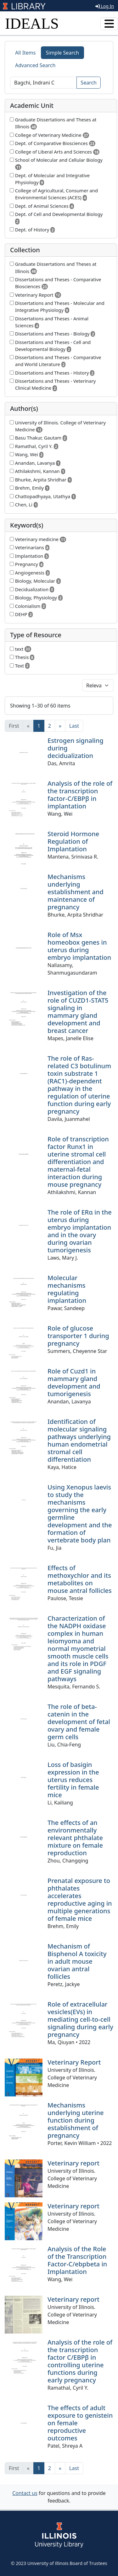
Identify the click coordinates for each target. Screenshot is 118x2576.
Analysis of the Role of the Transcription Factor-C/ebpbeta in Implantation (77, 2260)
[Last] (74, 726)
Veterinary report (73, 2163)
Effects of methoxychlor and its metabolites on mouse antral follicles (80, 1579)
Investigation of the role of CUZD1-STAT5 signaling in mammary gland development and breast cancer (78, 1011)
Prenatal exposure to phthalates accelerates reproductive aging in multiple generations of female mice (80, 1899)
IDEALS (32, 23)
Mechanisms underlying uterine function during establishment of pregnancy (76, 2120)
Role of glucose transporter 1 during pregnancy (78, 1336)
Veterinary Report (74, 2062)
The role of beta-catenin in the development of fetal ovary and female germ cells (79, 1721)
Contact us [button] (24, 2493)
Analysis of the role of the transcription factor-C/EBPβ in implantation (80, 794)
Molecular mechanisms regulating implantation (67, 1289)
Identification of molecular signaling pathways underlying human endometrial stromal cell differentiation (79, 1440)
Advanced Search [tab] (35, 65)
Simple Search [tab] (62, 52)
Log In (104, 6)
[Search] (43, 83)
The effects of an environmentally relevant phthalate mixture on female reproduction (75, 1837)
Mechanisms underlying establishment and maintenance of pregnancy (76, 891)
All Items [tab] (25, 52)
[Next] (60, 726)
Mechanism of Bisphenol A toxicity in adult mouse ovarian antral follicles (77, 1961)
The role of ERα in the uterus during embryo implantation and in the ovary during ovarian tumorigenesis (80, 1231)
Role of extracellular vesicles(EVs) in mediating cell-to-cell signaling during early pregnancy (80, 2019)
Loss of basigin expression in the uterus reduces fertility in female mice (73, 1779)
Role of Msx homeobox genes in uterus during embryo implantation (79, 946)
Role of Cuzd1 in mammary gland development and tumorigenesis (74, 1382)
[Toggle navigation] (109, 23)
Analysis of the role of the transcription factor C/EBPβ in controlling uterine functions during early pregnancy (80, 2361)
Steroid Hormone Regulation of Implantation (73, 841)
